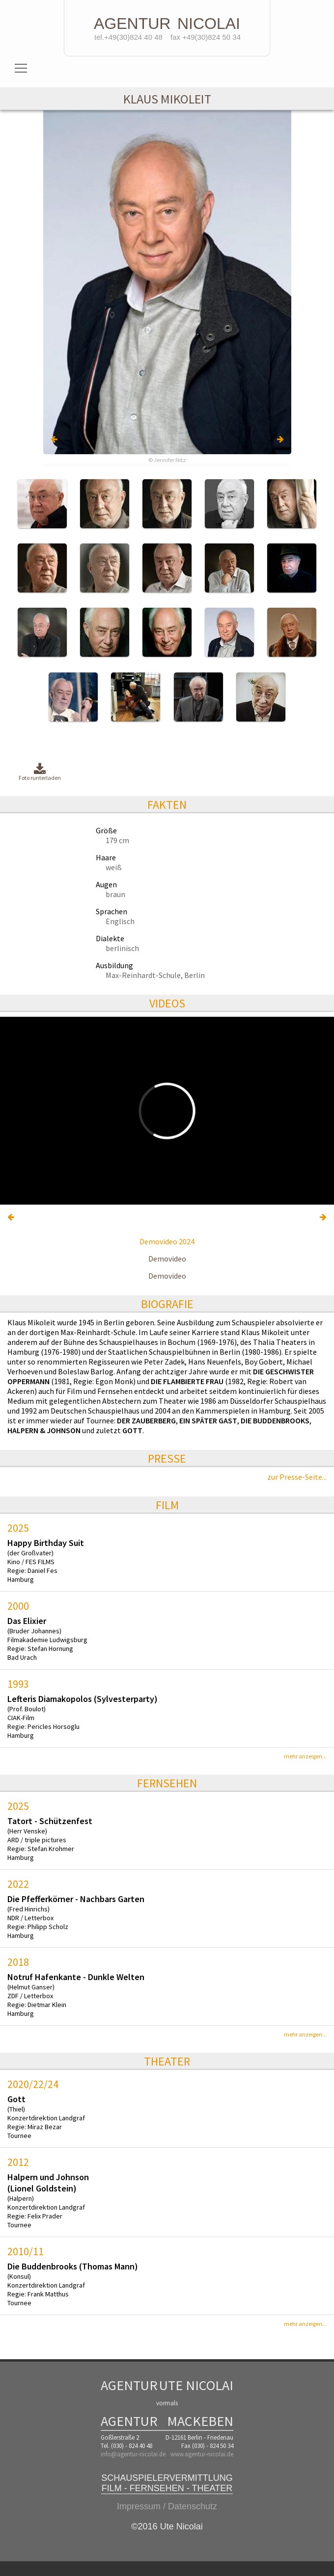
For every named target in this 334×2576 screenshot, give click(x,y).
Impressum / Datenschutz (167, 2506)
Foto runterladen (40, 772)
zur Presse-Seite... (297, 1477)
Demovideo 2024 (167, 1241)
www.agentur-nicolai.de (201, 2454)
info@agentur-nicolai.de (133, 2454)
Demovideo (167, 1258)
